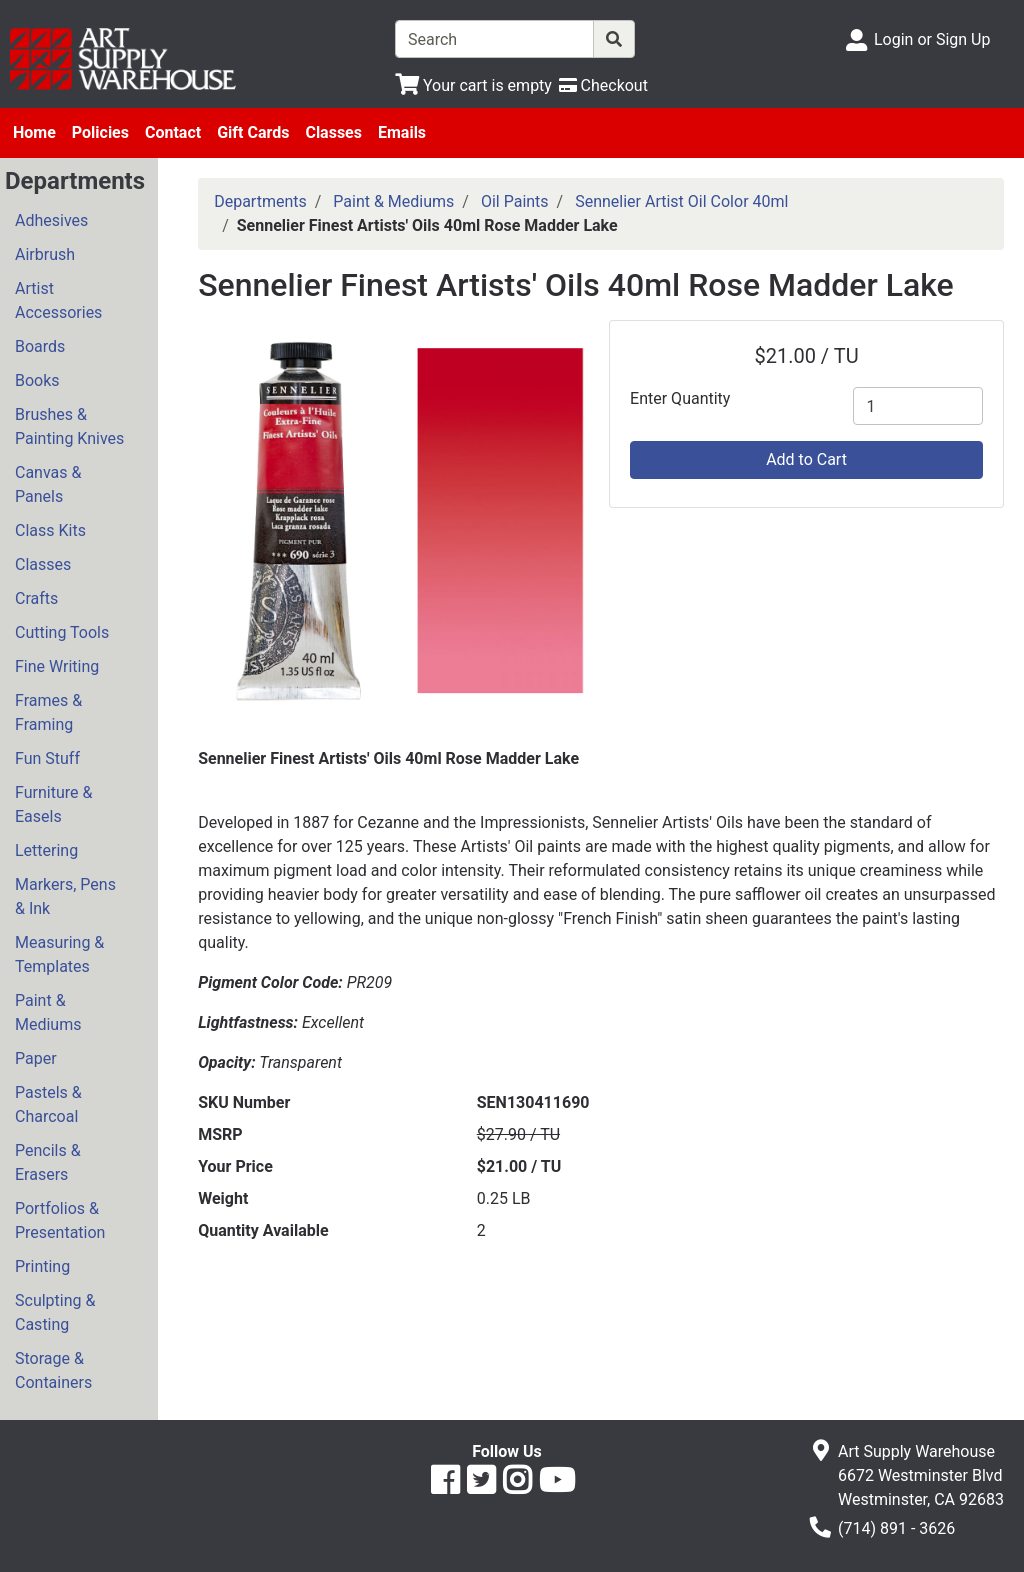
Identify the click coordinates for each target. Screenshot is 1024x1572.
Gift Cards (253, 132)
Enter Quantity (680, 398)
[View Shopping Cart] (473, 85)
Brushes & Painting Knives (69, 426)
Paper (36, 1058)
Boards (40, 346)
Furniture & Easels (53, 804)
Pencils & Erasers (48, 1162)
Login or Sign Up (932, 39)
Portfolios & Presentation (60, 1220)
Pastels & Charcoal (48, 1104)
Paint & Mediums (48, 1012)
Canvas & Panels (48, 484)
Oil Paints (515, 201)
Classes (333, 132)
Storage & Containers (53, 1370)
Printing (42, 1266)
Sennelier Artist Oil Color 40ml (681, 201)
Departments (260, 201)
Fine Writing (57, 666)
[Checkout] (603, 85)
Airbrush (45, 254)
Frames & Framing (48, 712)
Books (37, 380)
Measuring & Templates (59, 954)
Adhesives (51, 220)
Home (34, 132)
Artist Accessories (58, 300)
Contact (173, 132)
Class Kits (50, 530)
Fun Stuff (47, 758)
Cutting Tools (62, 632)
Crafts (36, 598)
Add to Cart (806, 459)
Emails (402, 132)
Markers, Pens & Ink (65, 896)
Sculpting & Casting (55, 1312)
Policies (100, 132)
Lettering (46, 850)
